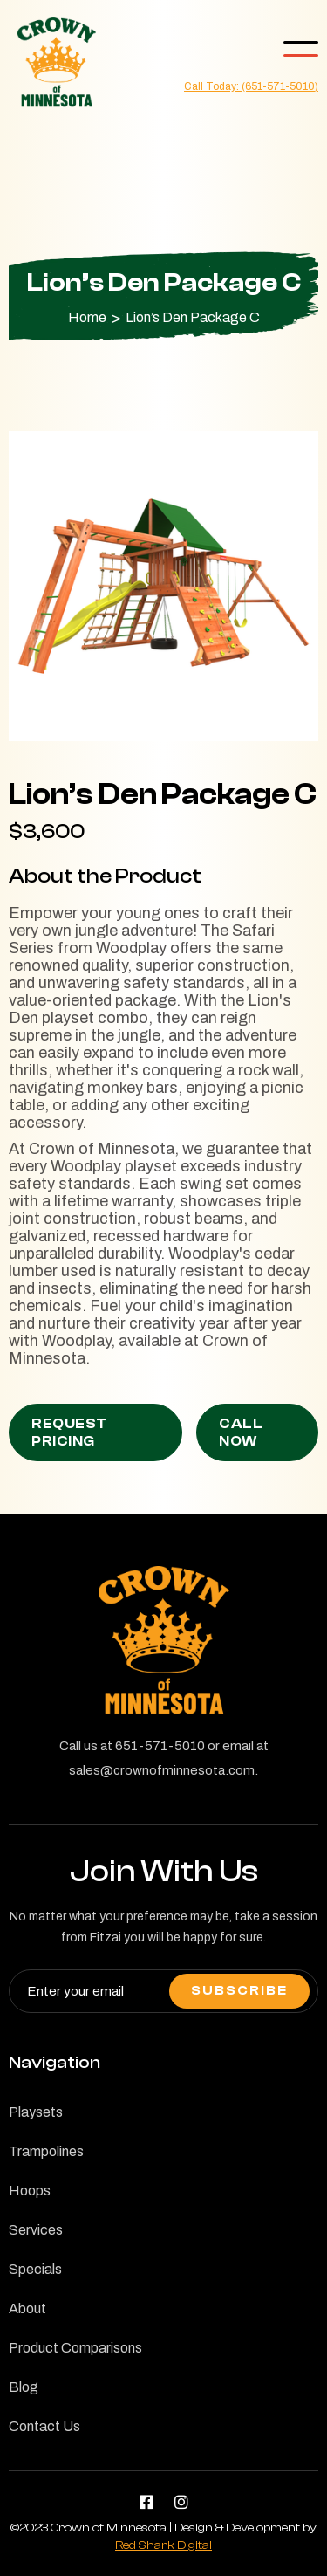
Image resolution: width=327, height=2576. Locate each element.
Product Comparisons (75, 2363)
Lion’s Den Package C (193, 317)
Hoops (30, 2206)
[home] (52, 62)
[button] (300, 49)
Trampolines (46, 2166)
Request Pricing (69, 1432)
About (27, 2323)
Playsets (36, 2127)
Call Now (240, 1432)
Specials (35, 2284)
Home (87, 317)
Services (36, 2245)
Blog (23, 2402)
